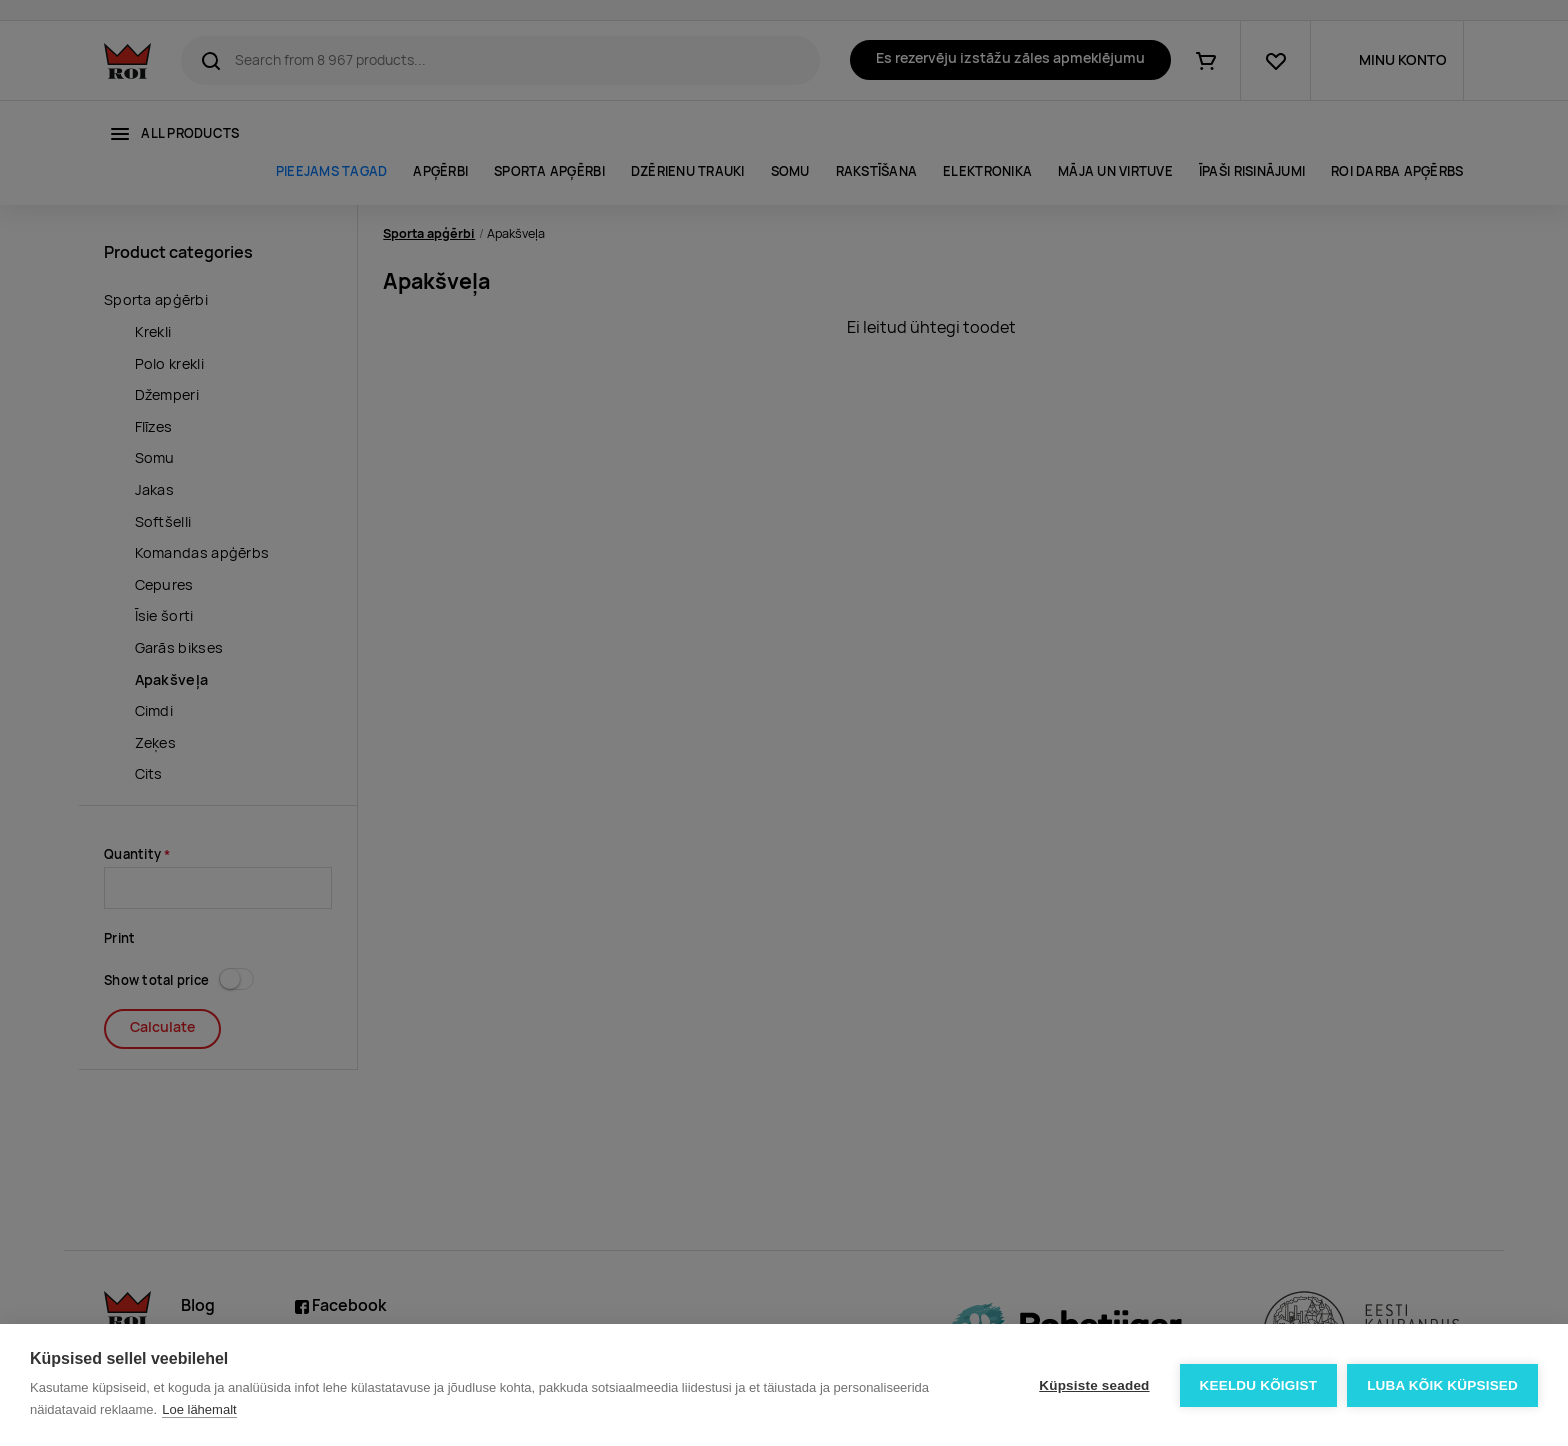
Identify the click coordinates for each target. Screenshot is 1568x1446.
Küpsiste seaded (1094, 1385)
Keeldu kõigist (1259, 1385)
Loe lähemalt (199, 1409)
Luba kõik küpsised (1442, 1385)
